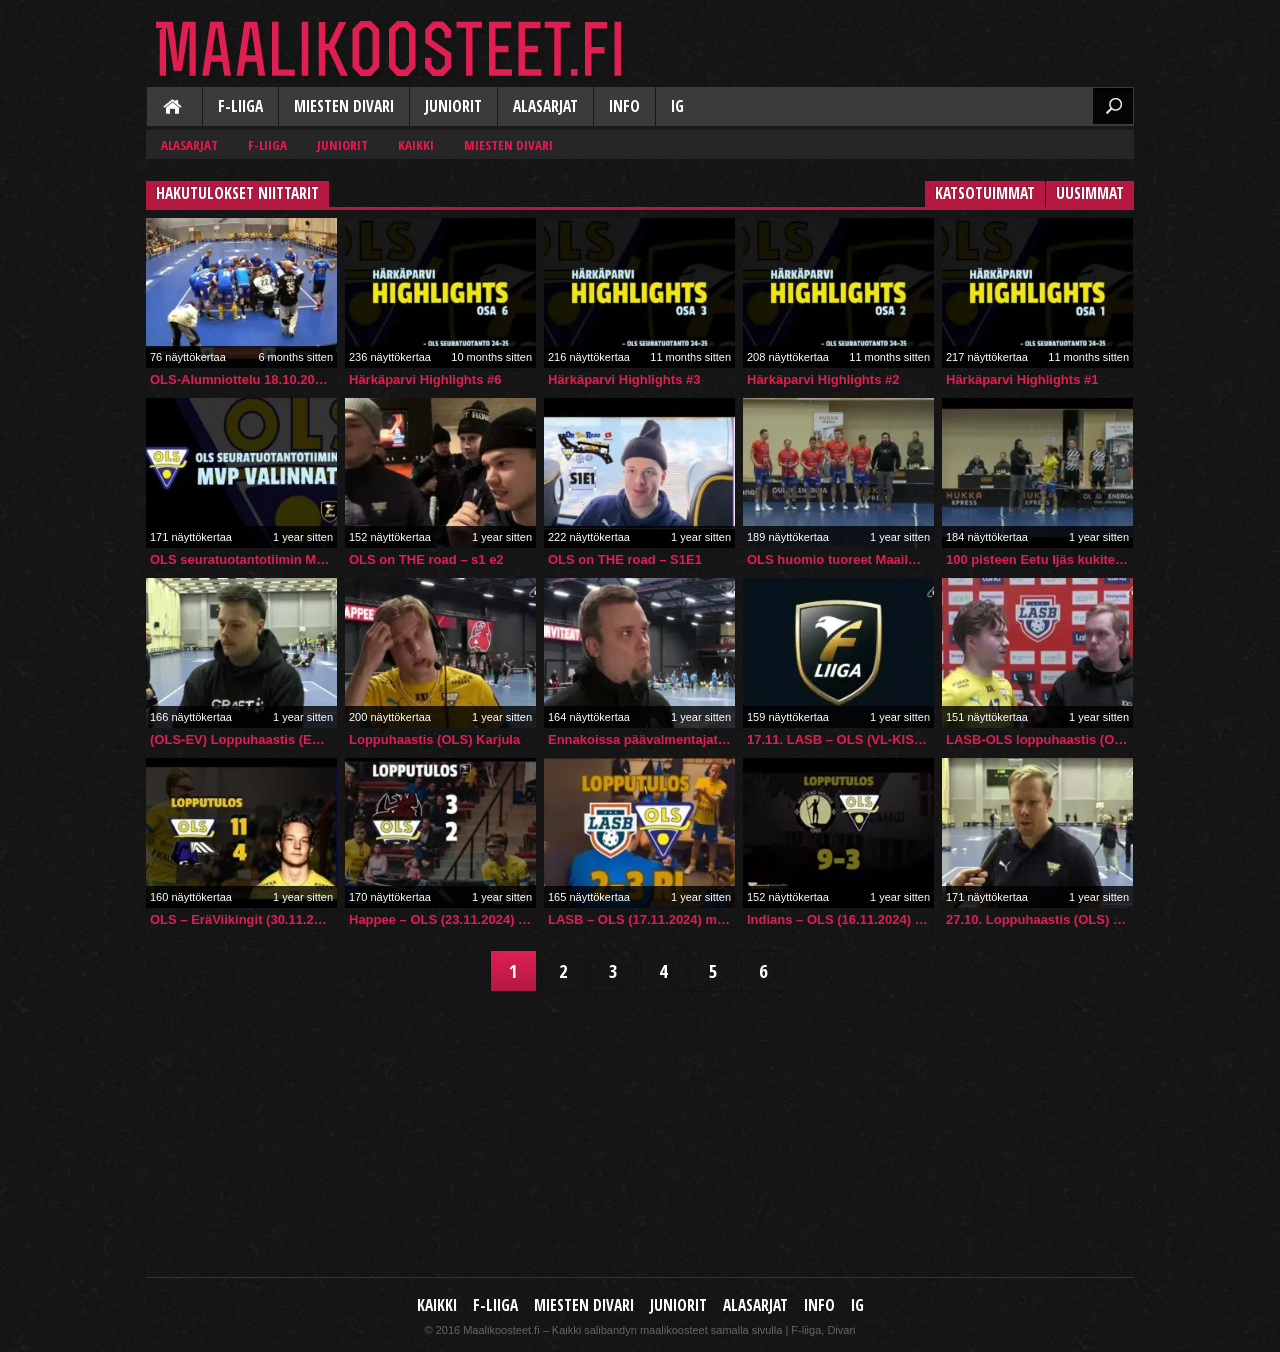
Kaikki (174, 108)
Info (624, 106)
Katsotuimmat (985, 193)
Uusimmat (1090, 193)
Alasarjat (545, 106)
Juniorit (453, 106)
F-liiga (240, 106)
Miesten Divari (344, 106)
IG (677, 106)
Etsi (1113, 106)
